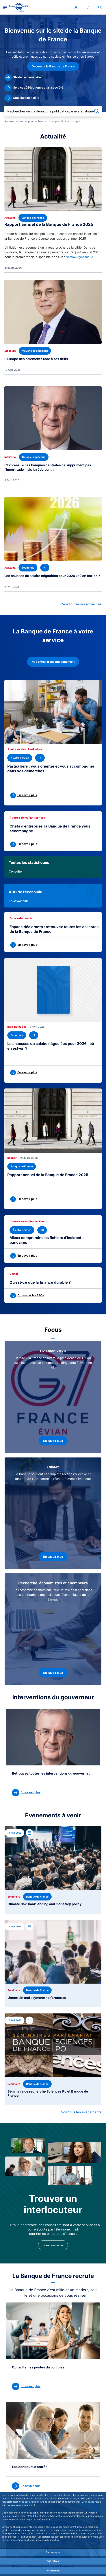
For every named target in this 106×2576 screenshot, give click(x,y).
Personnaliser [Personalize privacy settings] (53, 2570)
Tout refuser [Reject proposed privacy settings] (53, 2561)
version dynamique (79, 257)
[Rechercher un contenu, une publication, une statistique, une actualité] (53, 111)
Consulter (16, 871)
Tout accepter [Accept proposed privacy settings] (53, 2552)
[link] (22, 77)
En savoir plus (19, 901)
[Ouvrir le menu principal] (5, 7)
